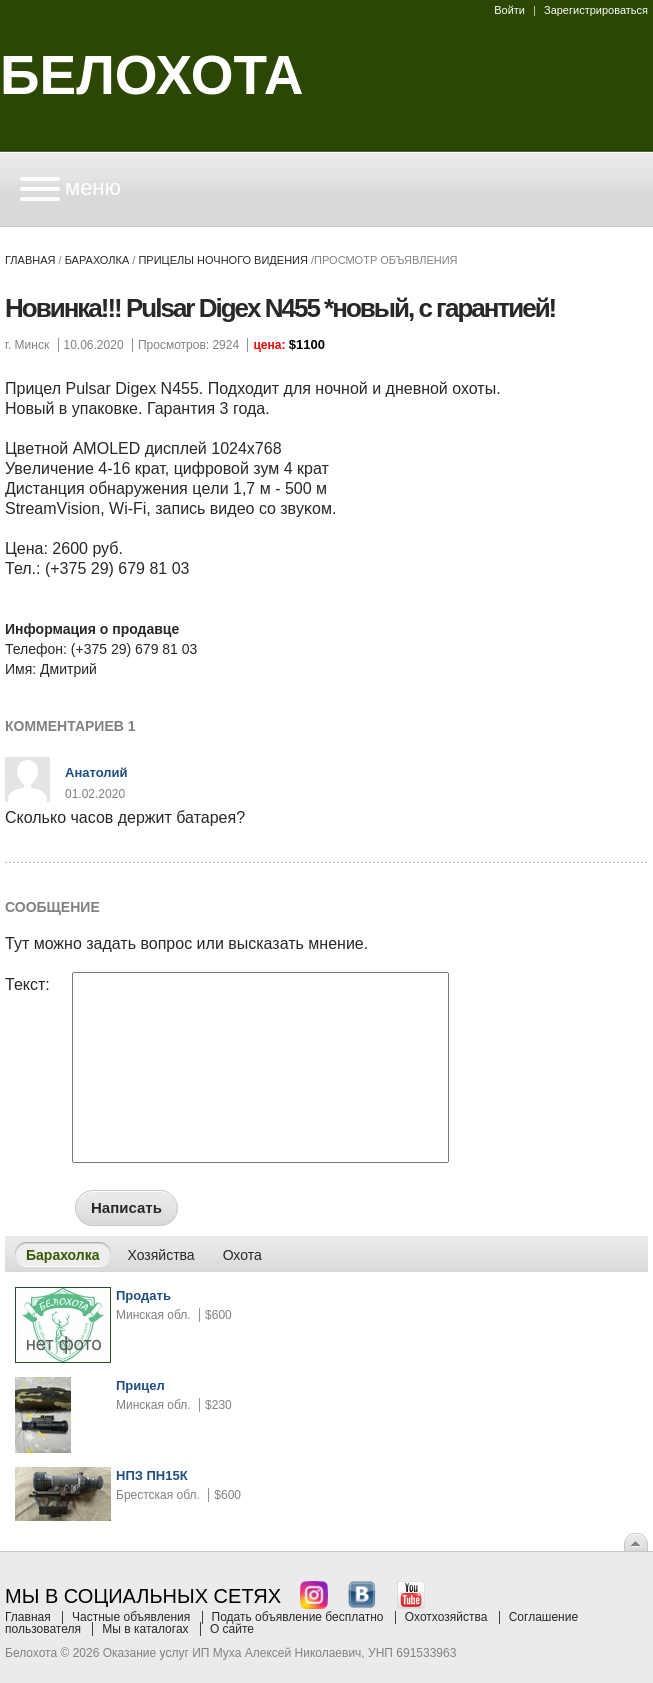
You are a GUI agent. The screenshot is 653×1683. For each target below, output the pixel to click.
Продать (143, 1295)
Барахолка (97, 260)
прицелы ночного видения (223, 260)
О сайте (232, 1629)
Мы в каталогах (145, 1629)
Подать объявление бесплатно (298, 1617)
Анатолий (96, 772)
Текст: (27, 985)
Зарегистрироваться (596, 10)
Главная (30, 260)
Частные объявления (131, 1617)
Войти (509, 10)
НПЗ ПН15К (152, 1475)
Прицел (140, 1385)
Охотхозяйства (446, 1617)
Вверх (636, 1542)
